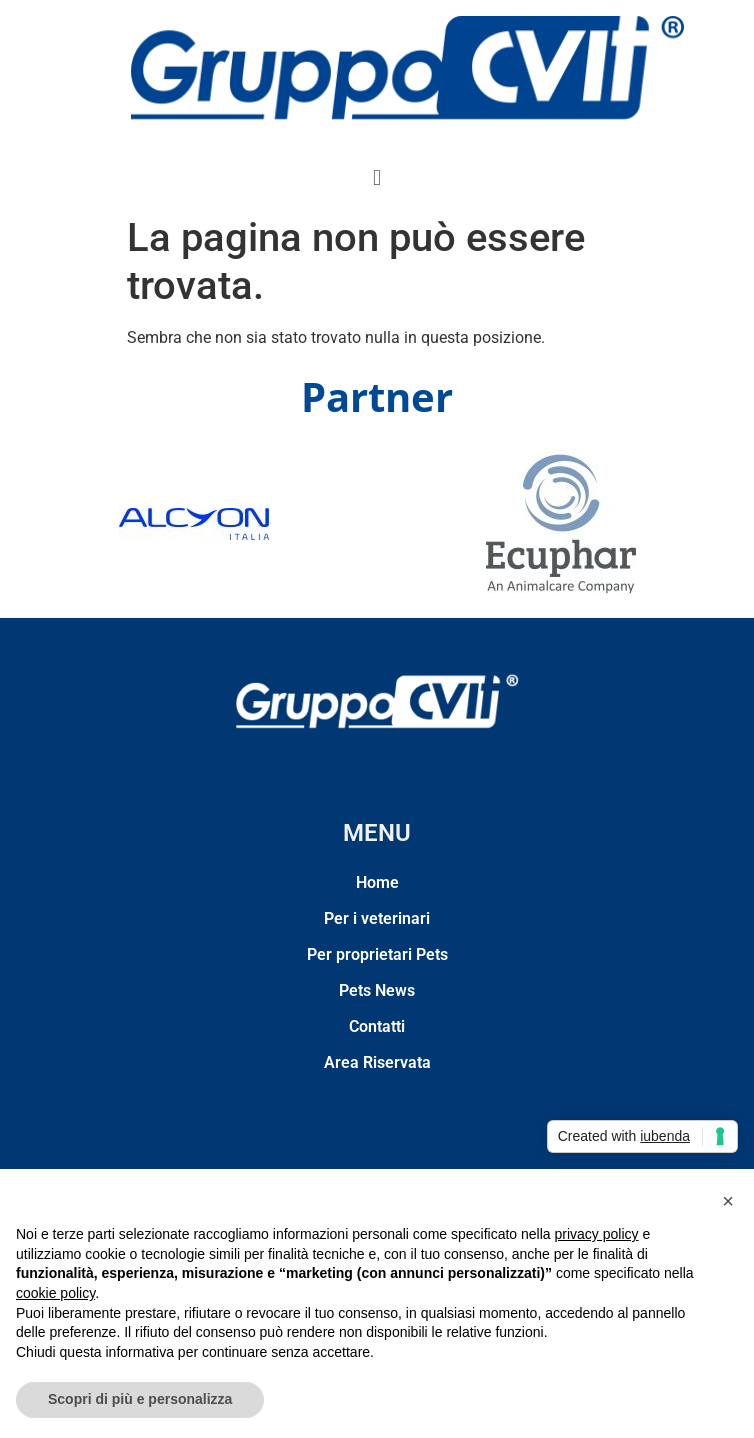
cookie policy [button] (55, 1293)
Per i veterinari (377, 918)
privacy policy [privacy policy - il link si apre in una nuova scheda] (597, 1234)
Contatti (377, 1026)
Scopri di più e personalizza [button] (140, 1399)
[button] (376, 177)
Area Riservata (377, 1062)
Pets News (377, 990)
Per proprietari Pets (377, 954)
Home (377, 882)
